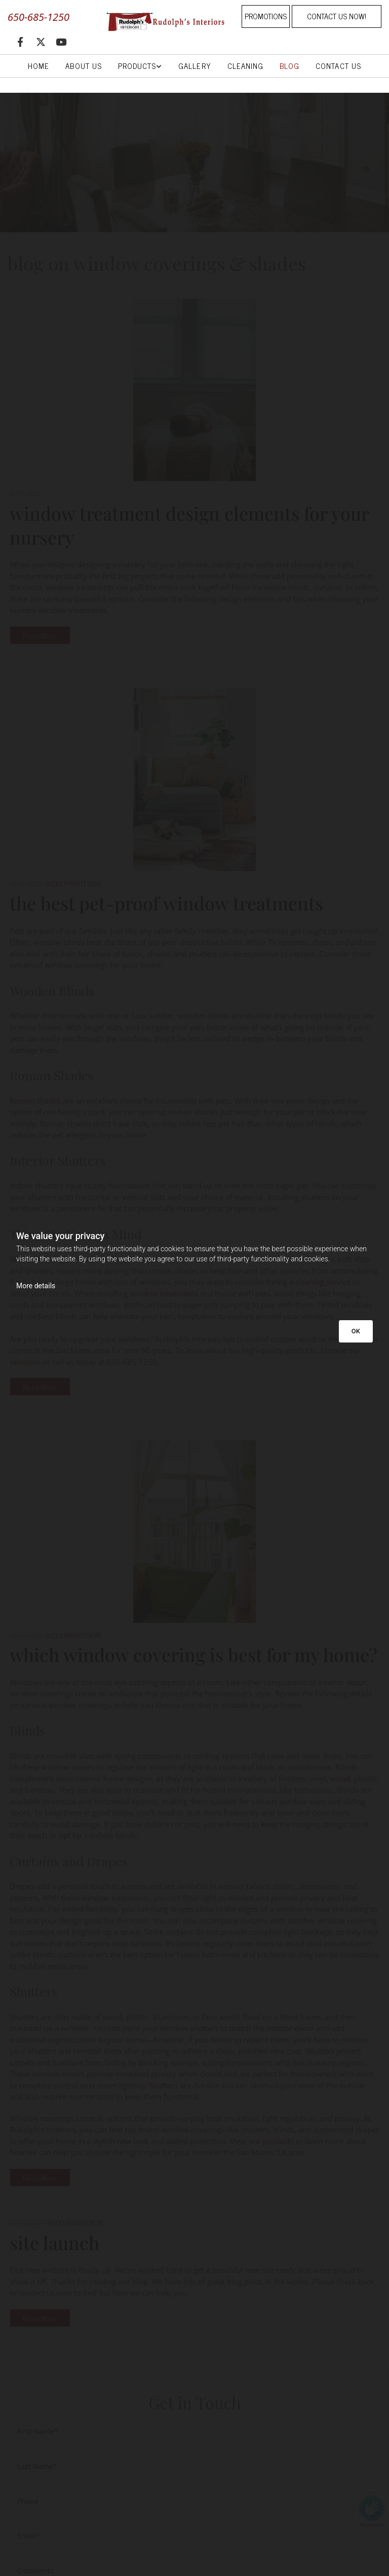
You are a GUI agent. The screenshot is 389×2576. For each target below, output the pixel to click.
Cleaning (245, 65)
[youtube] (60, 41)
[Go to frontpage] (162, 21)
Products (137, 65)
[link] (140, 66)
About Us (83, 65)
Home (38, 65)
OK (356, 1331)
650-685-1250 (38, 17)
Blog (289, 65)
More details (35, 1286)
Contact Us (338, 65)
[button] (266, 16)
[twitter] (40, 41)
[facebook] (20, 41)
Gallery (194, 65)
